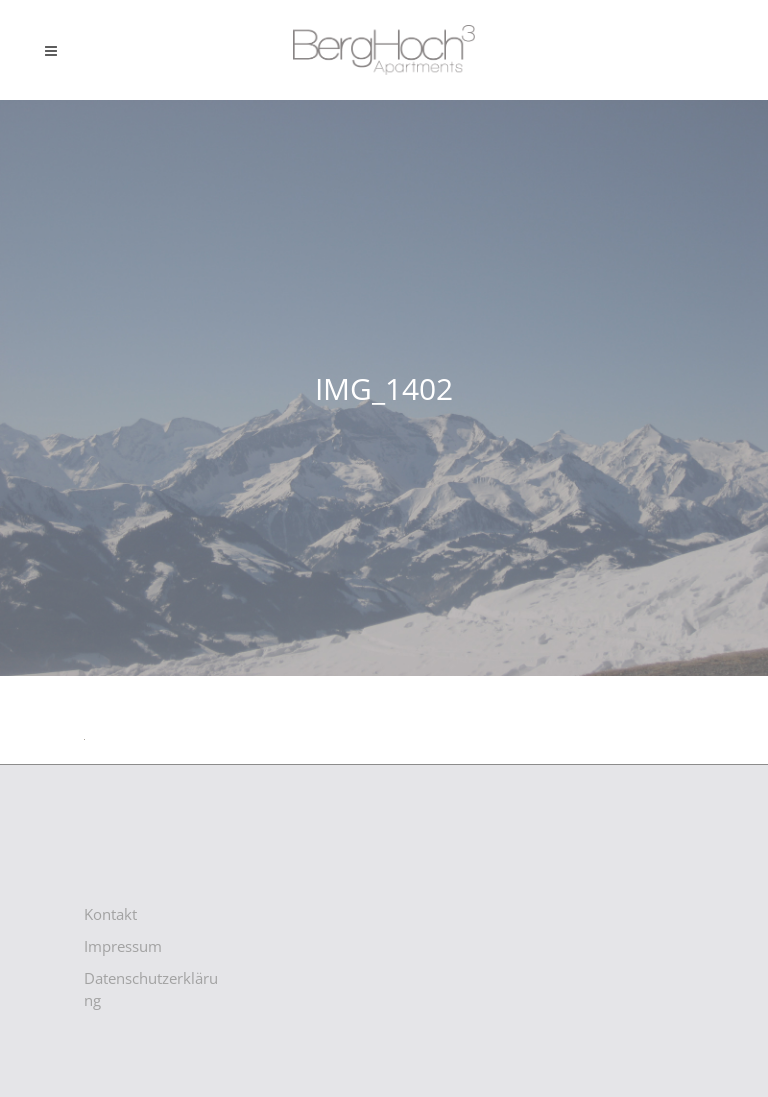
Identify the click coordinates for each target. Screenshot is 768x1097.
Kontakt (110, 914)
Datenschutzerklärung (151, 989)
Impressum (123, 946)
